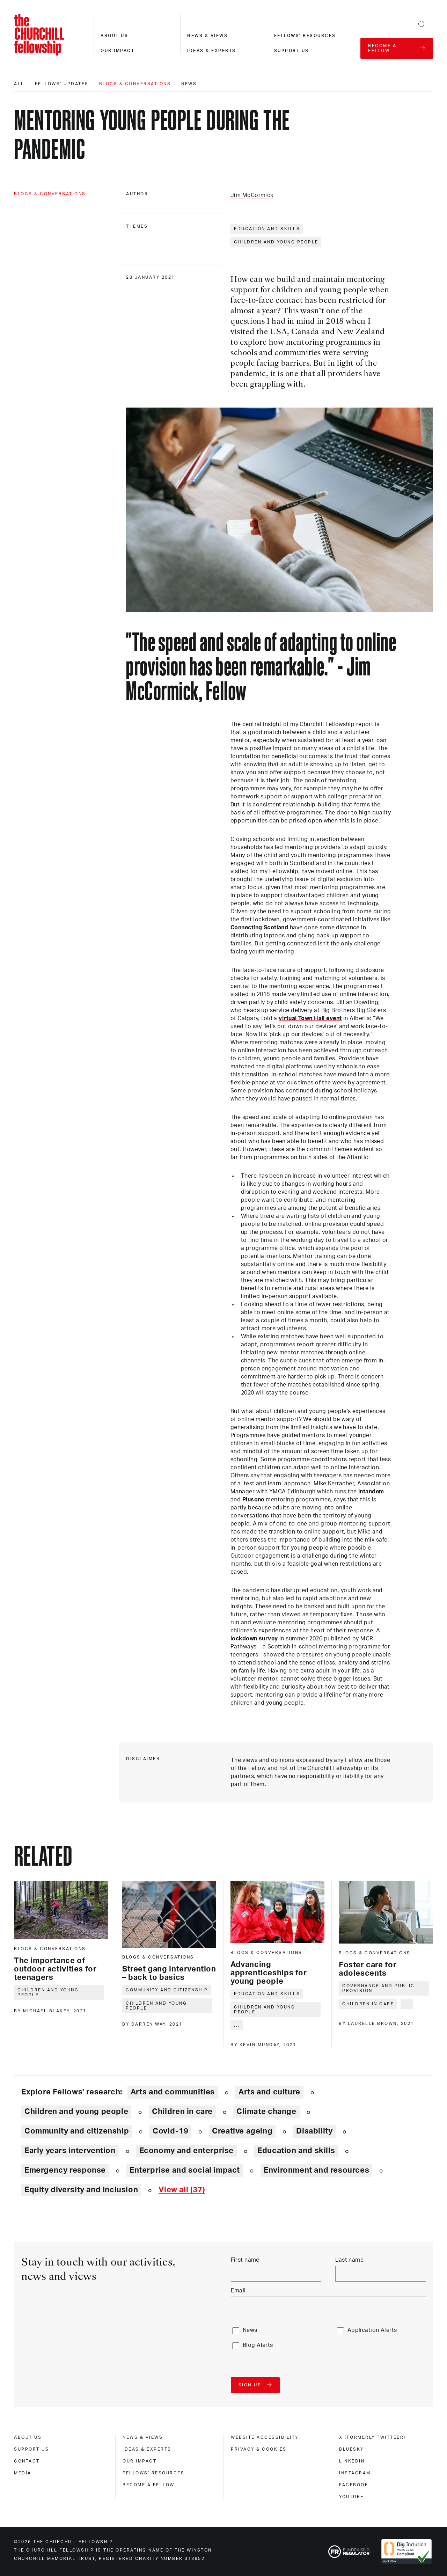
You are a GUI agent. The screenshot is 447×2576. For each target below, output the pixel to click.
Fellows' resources (305, 36)
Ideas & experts (211, 51)
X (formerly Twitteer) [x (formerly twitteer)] (372, 2437)
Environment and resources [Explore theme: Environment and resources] (316, 2170)
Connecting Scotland (259, 927)
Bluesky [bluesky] (351, 2449)
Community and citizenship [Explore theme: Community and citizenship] (76, 2131)
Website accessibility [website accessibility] (265, 2437)
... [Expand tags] (237, 2025)
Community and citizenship (167, 1990)
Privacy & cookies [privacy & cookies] (259, 2449)
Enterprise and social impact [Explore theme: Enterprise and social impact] (185, 2170)
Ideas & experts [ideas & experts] (147, 2449)
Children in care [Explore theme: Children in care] (182, 2111)
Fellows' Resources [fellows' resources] (153, 2473)
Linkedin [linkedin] (352, 2461)
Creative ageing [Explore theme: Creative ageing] (242, 2131)
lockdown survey (254, 1638)
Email (238, 2290)
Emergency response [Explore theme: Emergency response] (65, 2170)
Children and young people (276, 242)
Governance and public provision (378, 1988)
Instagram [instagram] (355, 2473)
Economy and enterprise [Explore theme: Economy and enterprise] (186, 2150)
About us (114, 36)
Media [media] (22, 2473)
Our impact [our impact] (139, 2461)
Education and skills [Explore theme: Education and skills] (296, 2150)
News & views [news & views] (143, 2437)
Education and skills (267, 229)
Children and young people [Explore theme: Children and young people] (76, 2111)
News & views (207, 36)
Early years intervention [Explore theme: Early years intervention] (70, 2150)
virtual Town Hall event (310, 1018)
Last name (349, 2260)
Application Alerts (372, 2330)
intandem (371, 1491)
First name (245, 2260)
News (189, 84)
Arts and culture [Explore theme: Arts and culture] (269, 2092)
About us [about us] (28, 2437)
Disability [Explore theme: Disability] (314, 2131)
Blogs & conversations (135, 84)
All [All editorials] (19, 84)
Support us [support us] (31, 2449)
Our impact (117, 51)
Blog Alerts (258, 2345)
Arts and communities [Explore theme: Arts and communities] (173, 2092)
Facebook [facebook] (353, 2485)
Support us (291, 51)
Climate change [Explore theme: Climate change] (266, 2111)
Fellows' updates (62, 84)
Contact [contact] (27, 2461)
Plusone (253, 1499)
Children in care (368, 2004)
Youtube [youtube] (351, 2497)
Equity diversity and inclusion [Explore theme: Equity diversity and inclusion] (81, 2190)
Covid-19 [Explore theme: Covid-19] (170, 2131)
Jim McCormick (251, 195)
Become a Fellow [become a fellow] (149, 2485)
